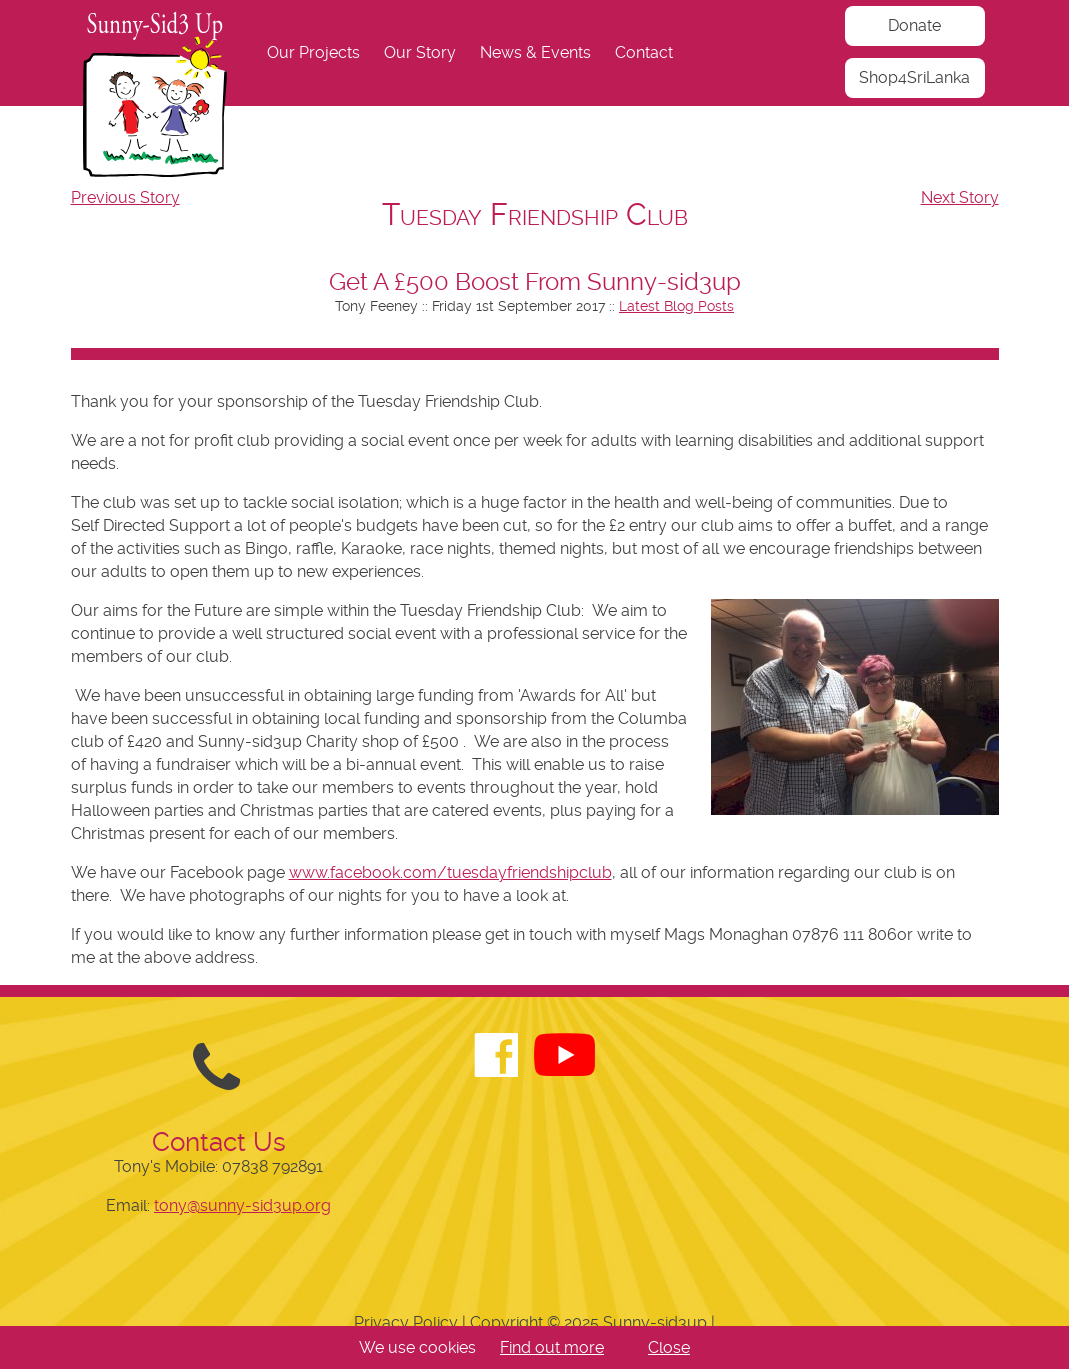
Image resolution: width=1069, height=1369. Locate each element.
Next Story (960, 197)
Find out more (552, 1347)
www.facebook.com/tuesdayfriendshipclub (450, 872)
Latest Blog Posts (676, 306)
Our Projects (313, 52)
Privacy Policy (406, 1322)
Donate (914, 25)
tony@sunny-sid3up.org (242, 1205)
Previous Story (125, 197)
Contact (644, 52)
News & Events (535, 52)
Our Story (420, 52)
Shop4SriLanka (914, 77)
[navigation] (535, 53)
